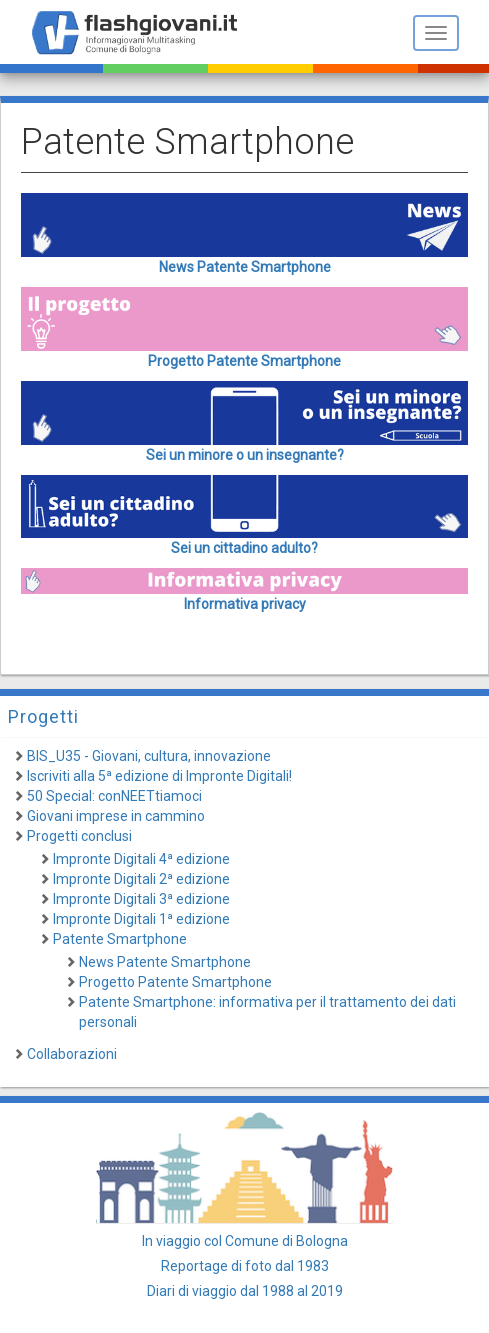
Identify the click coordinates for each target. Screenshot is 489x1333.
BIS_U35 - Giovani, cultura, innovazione (149, 756)
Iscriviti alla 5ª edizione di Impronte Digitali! (159, 776)
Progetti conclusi (79, 836)
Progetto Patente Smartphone (175, 982)
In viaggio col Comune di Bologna (245, 1241)
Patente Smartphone (120, 939)
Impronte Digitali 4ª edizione (141, 859)
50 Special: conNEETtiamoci (114, 796)
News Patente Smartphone (165, 962)
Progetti (43, 716)
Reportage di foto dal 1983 (245, 1266)
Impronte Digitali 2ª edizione (141, 879)
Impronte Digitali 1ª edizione (141, 919)
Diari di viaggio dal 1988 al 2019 (245, 1291)
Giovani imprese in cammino (116, 816)
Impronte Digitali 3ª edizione (141, 899)
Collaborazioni (72, 1054)
